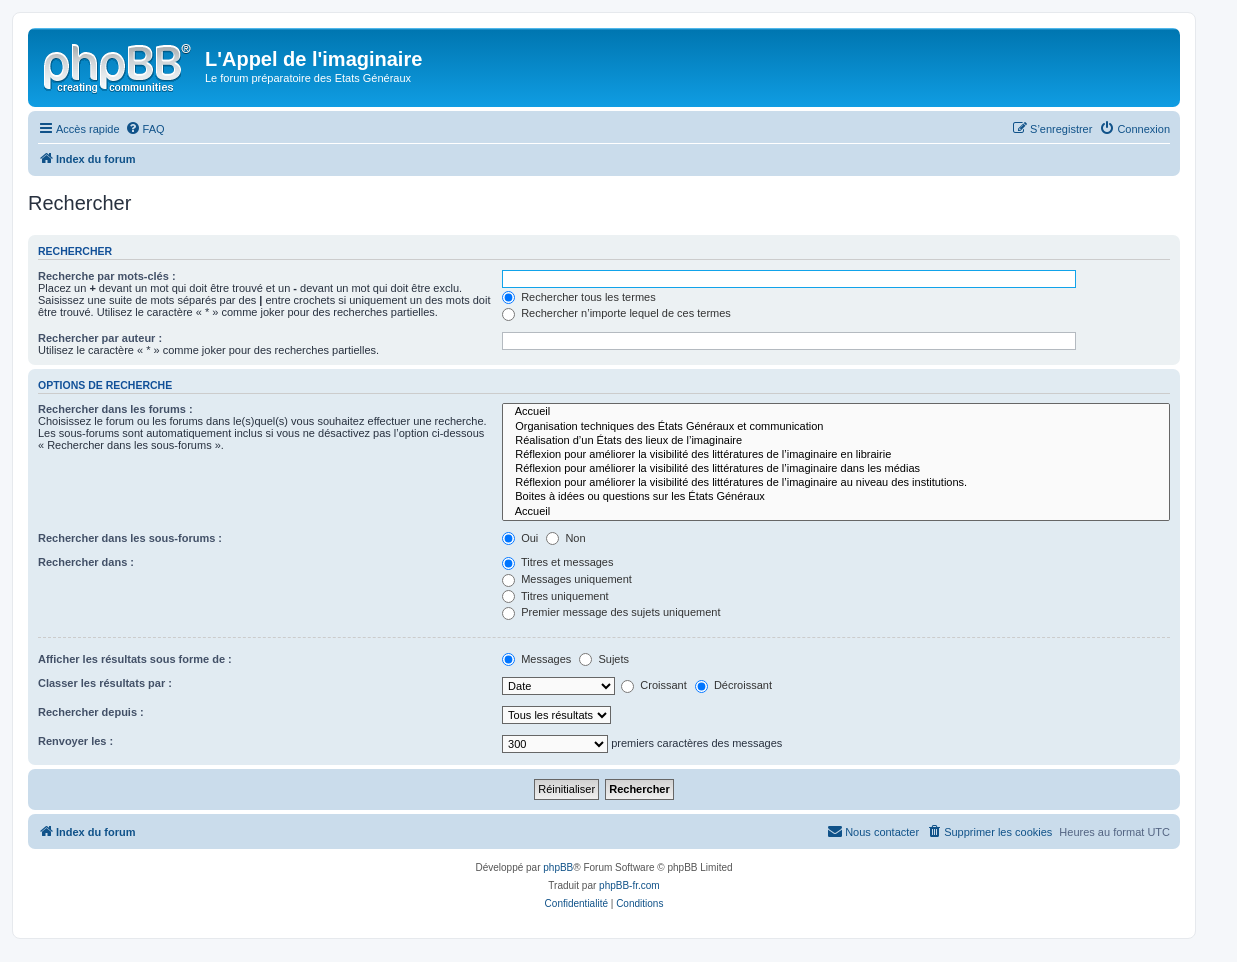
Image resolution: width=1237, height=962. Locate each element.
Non (565, 538)
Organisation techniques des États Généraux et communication (836, 427)
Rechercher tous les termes (579, 297)
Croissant (654, 685)
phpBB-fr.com (629, 885)
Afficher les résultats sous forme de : (135, 659)
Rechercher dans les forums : (115, 409)
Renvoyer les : (75, 741)
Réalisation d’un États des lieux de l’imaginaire (836, 441)
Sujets (604, 659)
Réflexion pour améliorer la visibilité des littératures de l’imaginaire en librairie (836, 455)
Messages (536, 659)
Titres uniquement (555, 596)
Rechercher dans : (86, 562)
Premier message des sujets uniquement (611, 612)
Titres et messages (557, 562)
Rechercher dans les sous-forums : (130, 538)
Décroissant (733, 685)
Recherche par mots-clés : (107, 276)
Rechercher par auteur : (100, 338)
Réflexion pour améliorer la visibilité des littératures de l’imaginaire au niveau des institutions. (836, 483)
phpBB (558, 867)
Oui (520, 538)
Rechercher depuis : (91, 712)
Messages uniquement (567, 579)
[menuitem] (145, 129)
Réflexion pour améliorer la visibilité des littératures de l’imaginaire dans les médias (836, 469)
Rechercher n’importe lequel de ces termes (616, 313)
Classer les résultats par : (105, 683)
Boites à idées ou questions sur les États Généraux (836, 497)
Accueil (836, 412)
